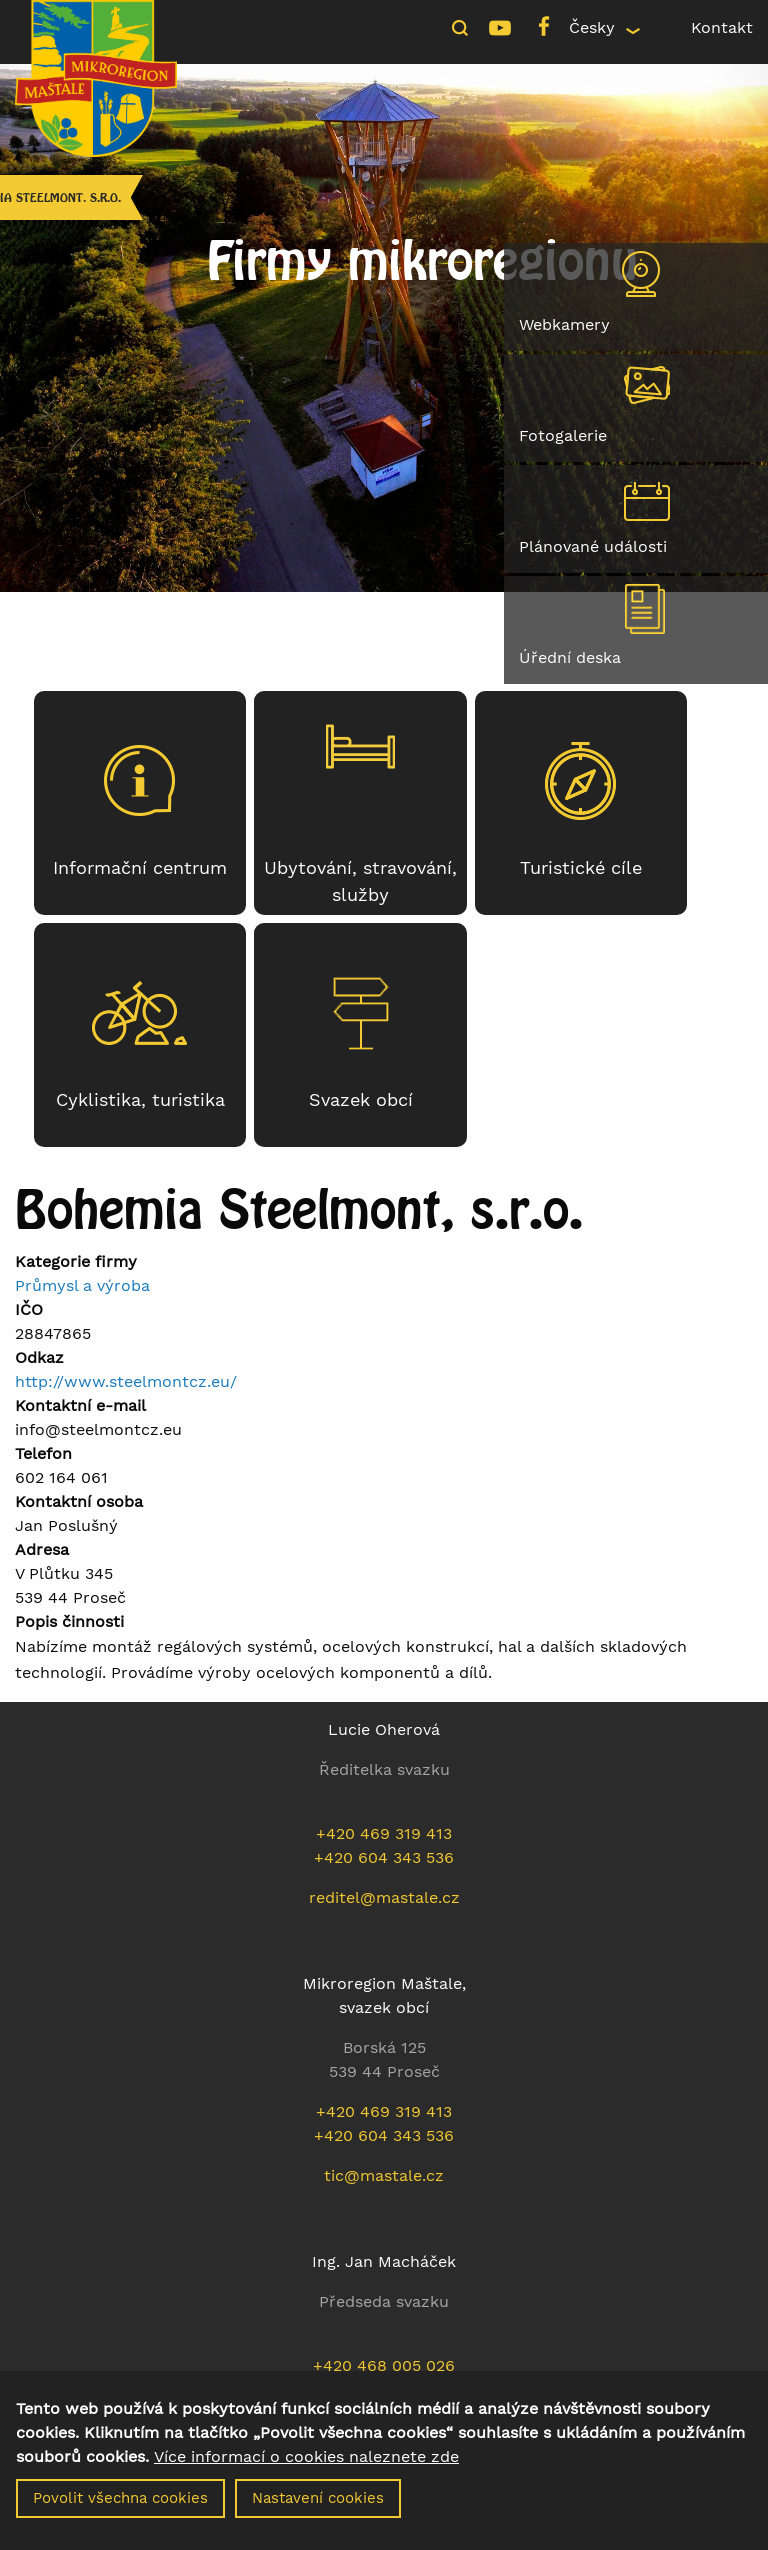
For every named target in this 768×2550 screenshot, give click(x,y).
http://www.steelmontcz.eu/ (126, 1381)
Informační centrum (140, 868)
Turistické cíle (581, 868)
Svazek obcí (361, 1100)
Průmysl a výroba (82, 1285)
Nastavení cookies (318, 2508)
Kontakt (722, 27)
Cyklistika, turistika (140, 1100)
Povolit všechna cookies (120, 2508)
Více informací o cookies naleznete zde (306, 2467)
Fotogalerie (563, 435)
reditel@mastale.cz (384, 1897)
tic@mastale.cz (384, 2175)
